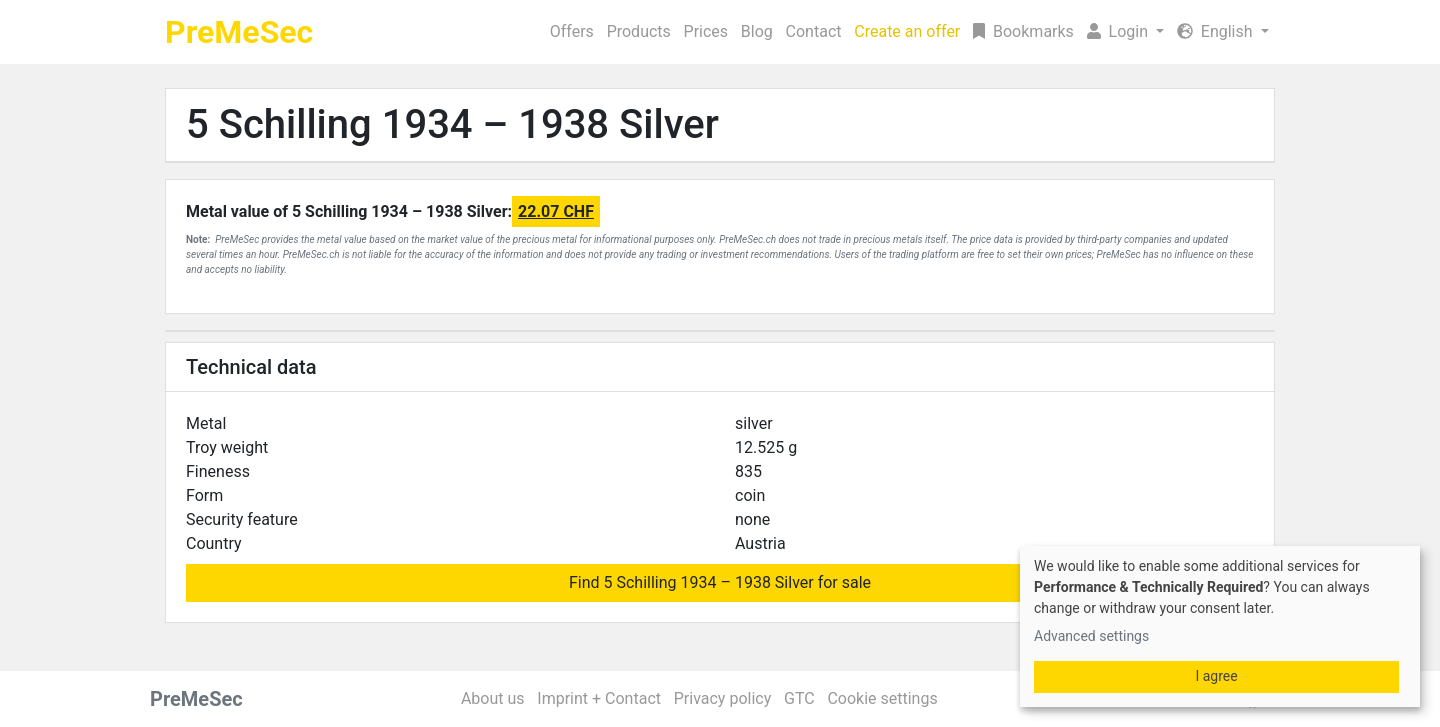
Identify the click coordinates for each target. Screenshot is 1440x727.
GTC (799, 698)
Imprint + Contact (599, 698)
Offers (572, 31)
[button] (1125, 32)
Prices (706, 31)
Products (639, 31)
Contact (814, 31)
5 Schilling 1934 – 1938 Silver (452, 124)
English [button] (1217, 31)
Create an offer (907, 31)
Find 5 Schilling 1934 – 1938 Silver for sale (720, 582)
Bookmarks (1023, 31)
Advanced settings (1091, 636)
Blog (757, 31)
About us (493, 698)
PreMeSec (239, 32)
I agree (1216, 676)
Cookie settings (882, 698)
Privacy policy (723, 698)
